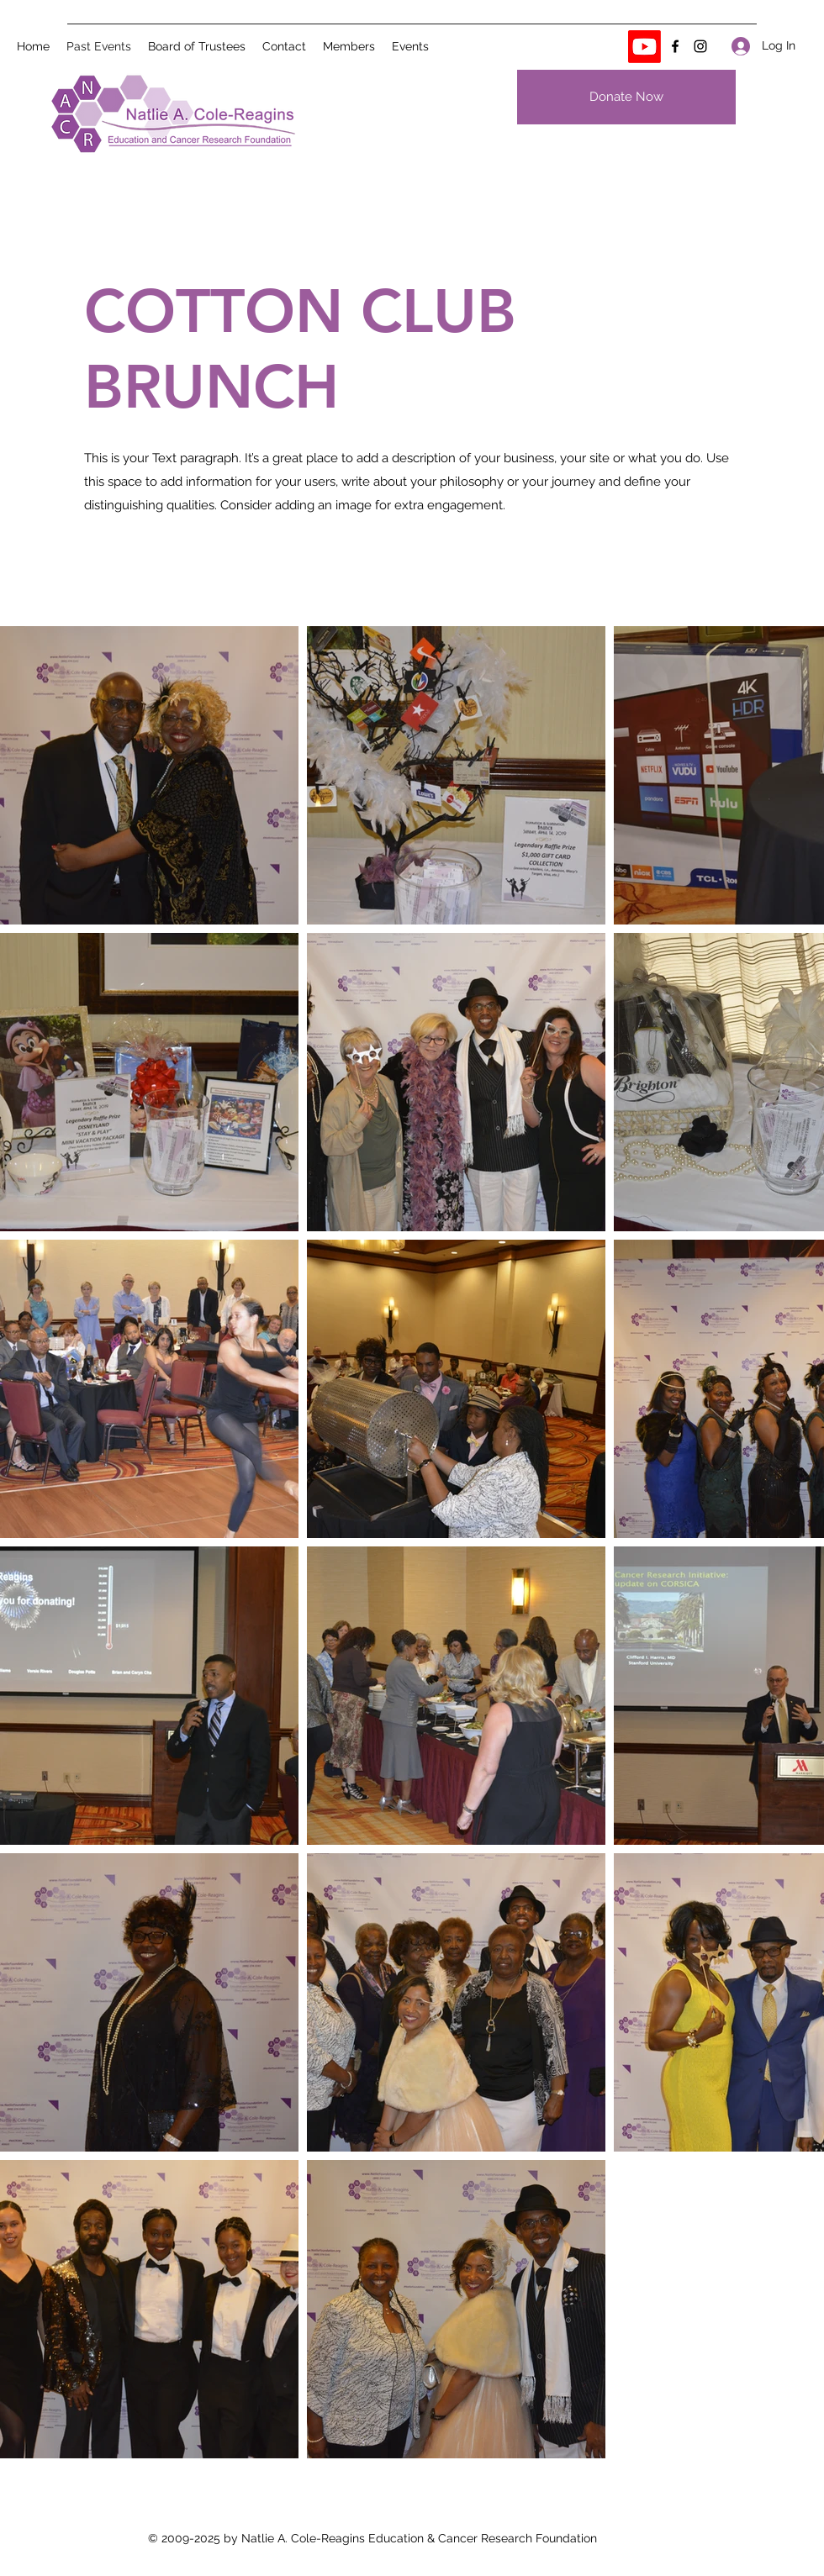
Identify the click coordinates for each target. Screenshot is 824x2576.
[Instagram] (700, 46)
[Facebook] (675, 46)
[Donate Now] (626, 97)
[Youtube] (644, 46)
